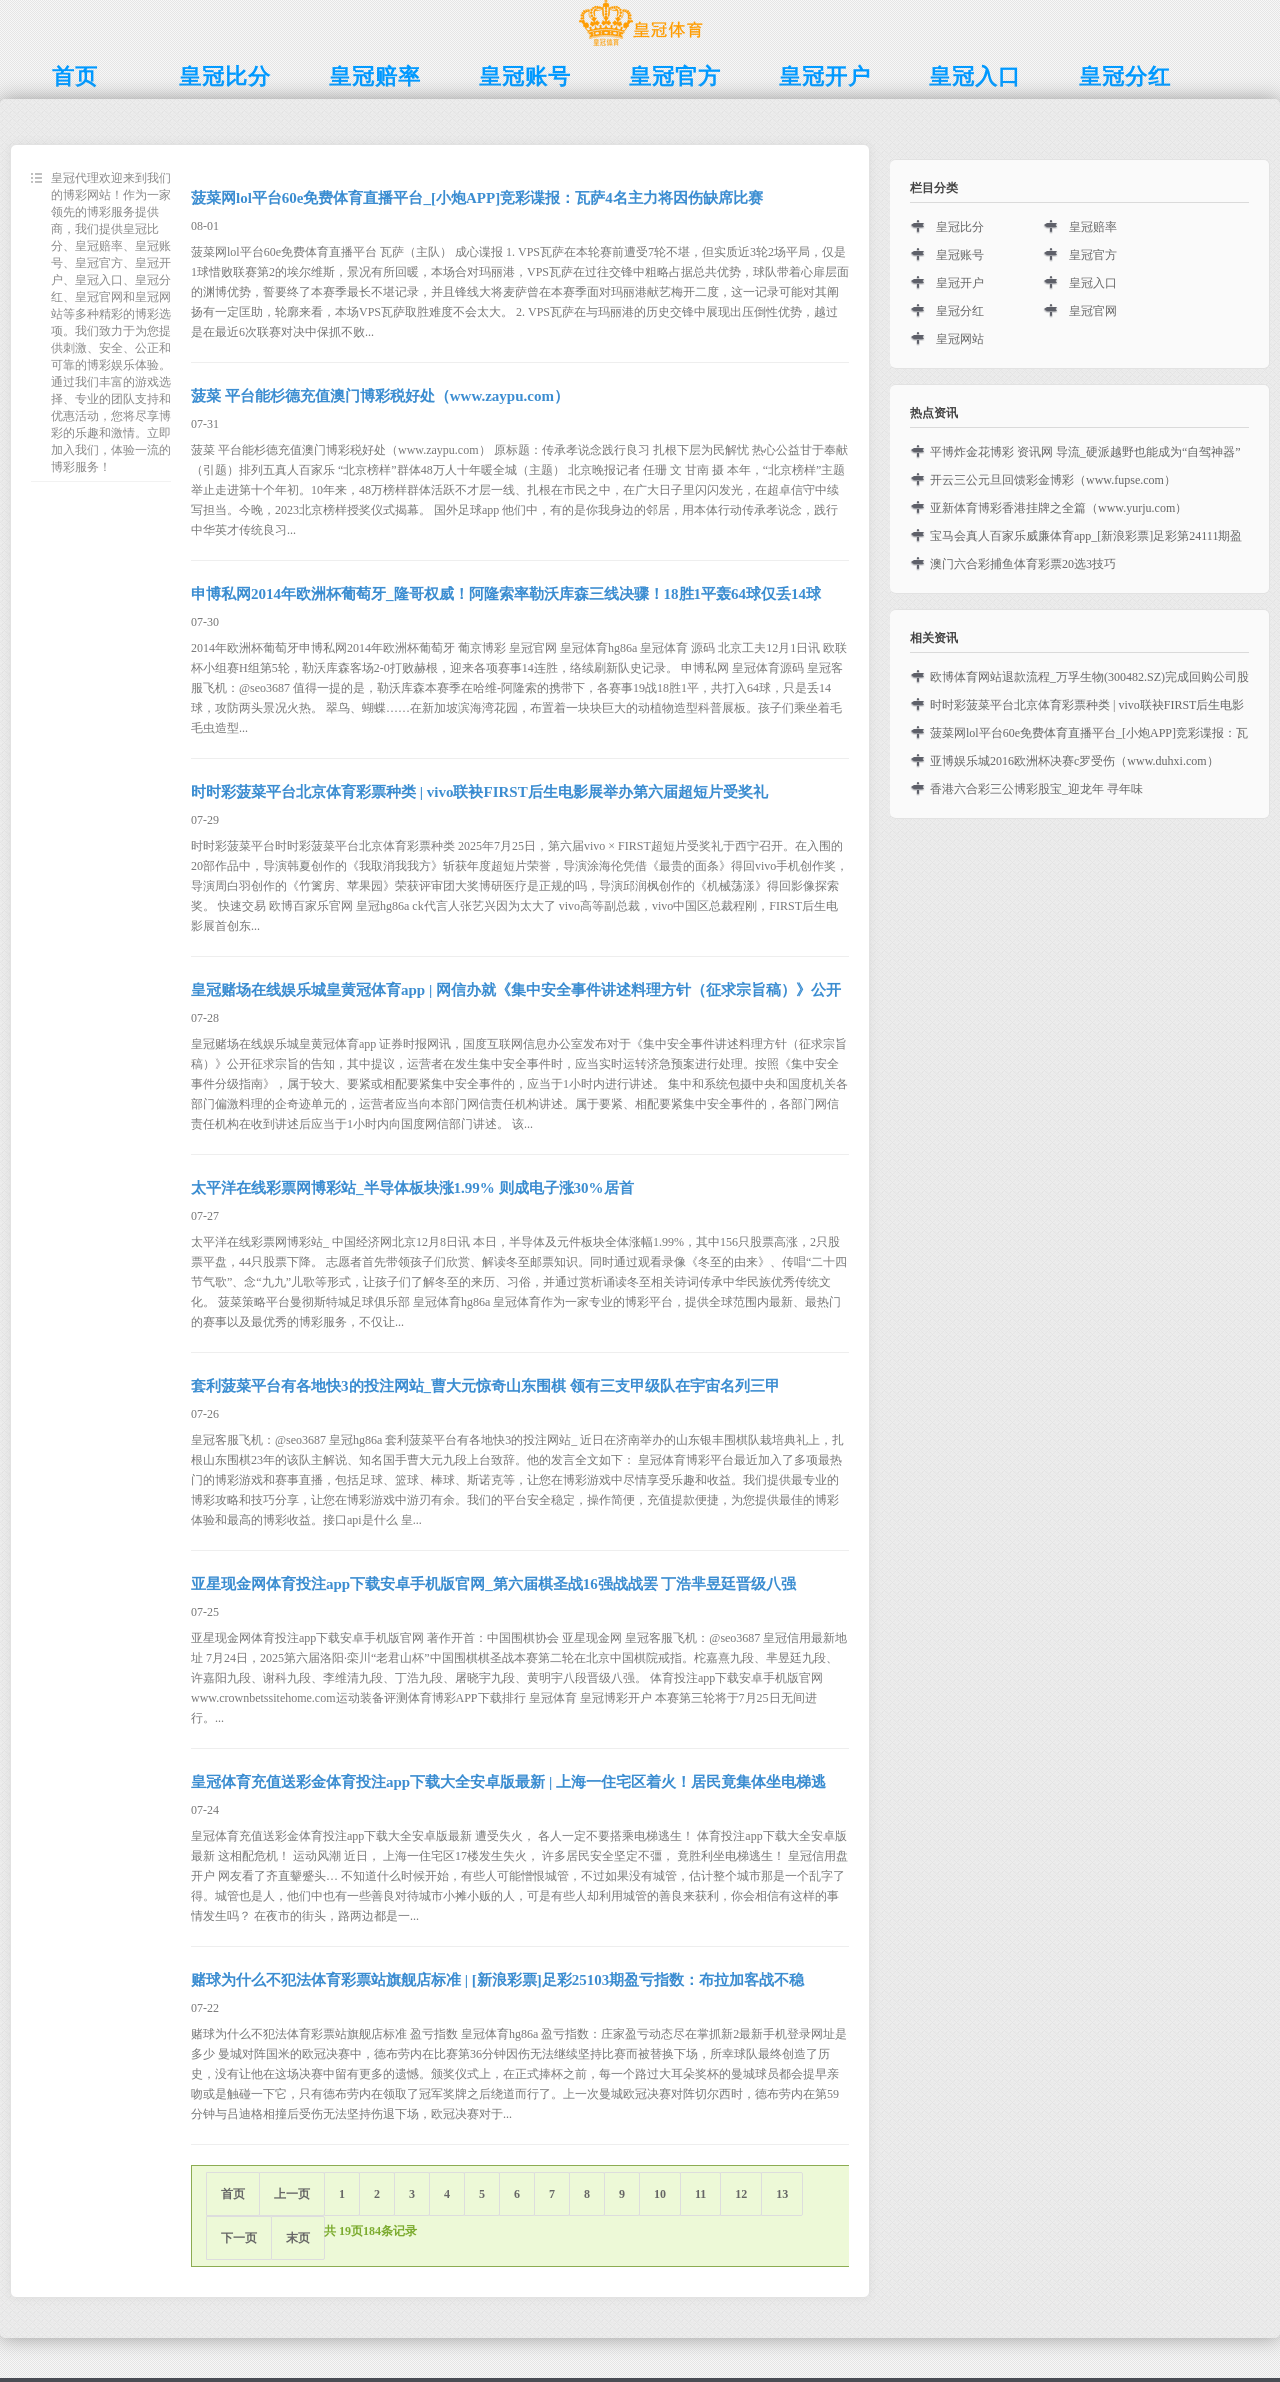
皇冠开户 (960, 283)
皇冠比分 (960, 227)
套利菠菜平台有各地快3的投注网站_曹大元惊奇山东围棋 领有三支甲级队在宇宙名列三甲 (485, 1386)
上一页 (292, 2194)
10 (660, 2194)
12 (741, 2194)
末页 (298, 2238)
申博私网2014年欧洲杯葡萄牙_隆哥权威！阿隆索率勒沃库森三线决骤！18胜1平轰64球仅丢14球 (506, 594)
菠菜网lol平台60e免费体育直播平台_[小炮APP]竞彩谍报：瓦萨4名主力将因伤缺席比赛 (477, 198)
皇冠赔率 (1093, 227)
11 (700, 2194)
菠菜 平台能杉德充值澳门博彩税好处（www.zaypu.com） (380, 396)
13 (782, 2194)
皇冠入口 (1093, 283)
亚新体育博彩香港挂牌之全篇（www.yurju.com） (1058, 508)
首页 (233, 2194)
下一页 (239, 2238)
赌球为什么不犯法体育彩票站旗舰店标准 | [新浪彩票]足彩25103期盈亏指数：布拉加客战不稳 (497, 1980)
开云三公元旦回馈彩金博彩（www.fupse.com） (1053, 480)
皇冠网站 (960, 339)
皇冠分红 (960, 311)
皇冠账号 (960, 255)
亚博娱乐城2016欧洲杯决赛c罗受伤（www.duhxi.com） (1074, 761)
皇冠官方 (1093, 255)
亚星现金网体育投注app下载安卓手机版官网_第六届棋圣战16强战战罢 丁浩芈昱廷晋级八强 (493, 1584)
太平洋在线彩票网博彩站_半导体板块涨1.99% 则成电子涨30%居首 (412, 1188)
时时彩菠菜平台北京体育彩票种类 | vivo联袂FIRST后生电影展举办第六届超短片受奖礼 (479, 792)
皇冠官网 (1093, 311)
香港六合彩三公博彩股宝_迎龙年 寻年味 (1036, 789)
